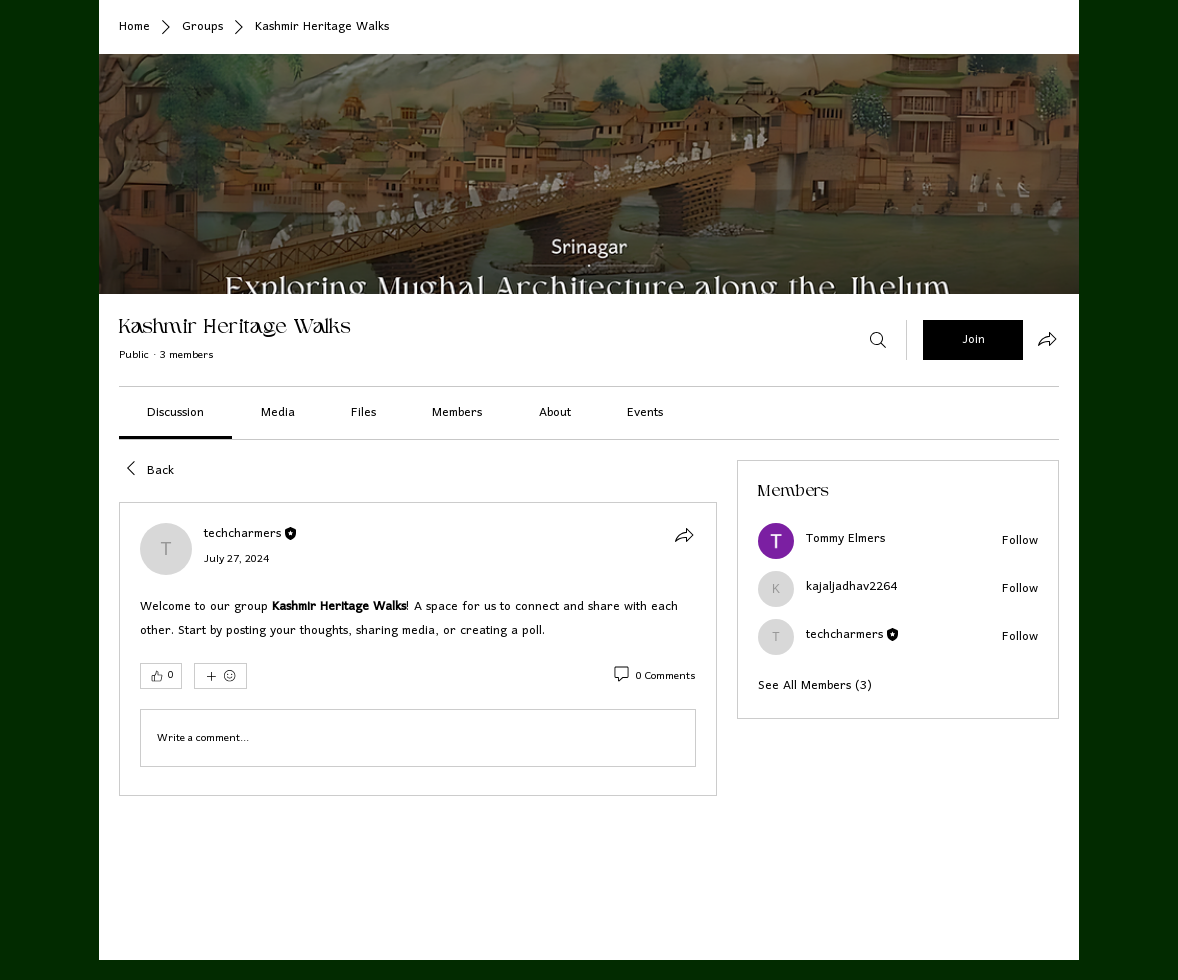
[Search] (878, 340)
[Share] (684, 535)
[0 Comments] (653, 677)
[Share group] (1047, 339)
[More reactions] (220, 676)
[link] (175, 412)
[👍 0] (161, 676)
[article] (418, 649)
